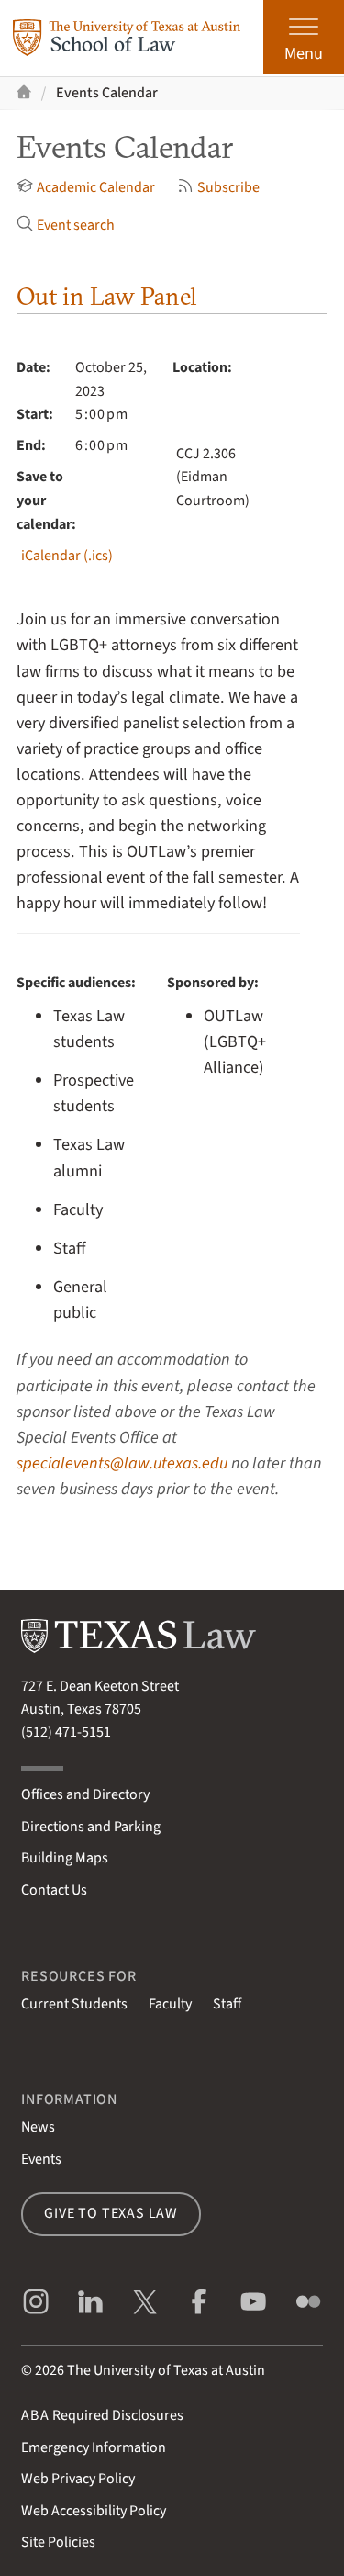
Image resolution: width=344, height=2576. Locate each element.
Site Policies (58, 2542)
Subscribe (218, 187)
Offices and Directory (85, 1794)
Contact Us (54, 1890)
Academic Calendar (86, 187)
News (38, 2127)
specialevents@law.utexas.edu (122, 1463)
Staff (227, 2004)
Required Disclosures (102, 2415)
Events (41, 2159)
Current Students (74, 2004)
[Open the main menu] (303, 37)
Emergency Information (93, 2447)
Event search (66, 225)
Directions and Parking (91, 1827)
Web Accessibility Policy (93, 2511)
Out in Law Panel (107, 296)
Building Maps (64, 1858)
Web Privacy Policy (78, 2479)
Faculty (170, 2004)
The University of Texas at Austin (166, 2370)
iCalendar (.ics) (67, 556)
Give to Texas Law (111, 2213)
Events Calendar (107, 93)
